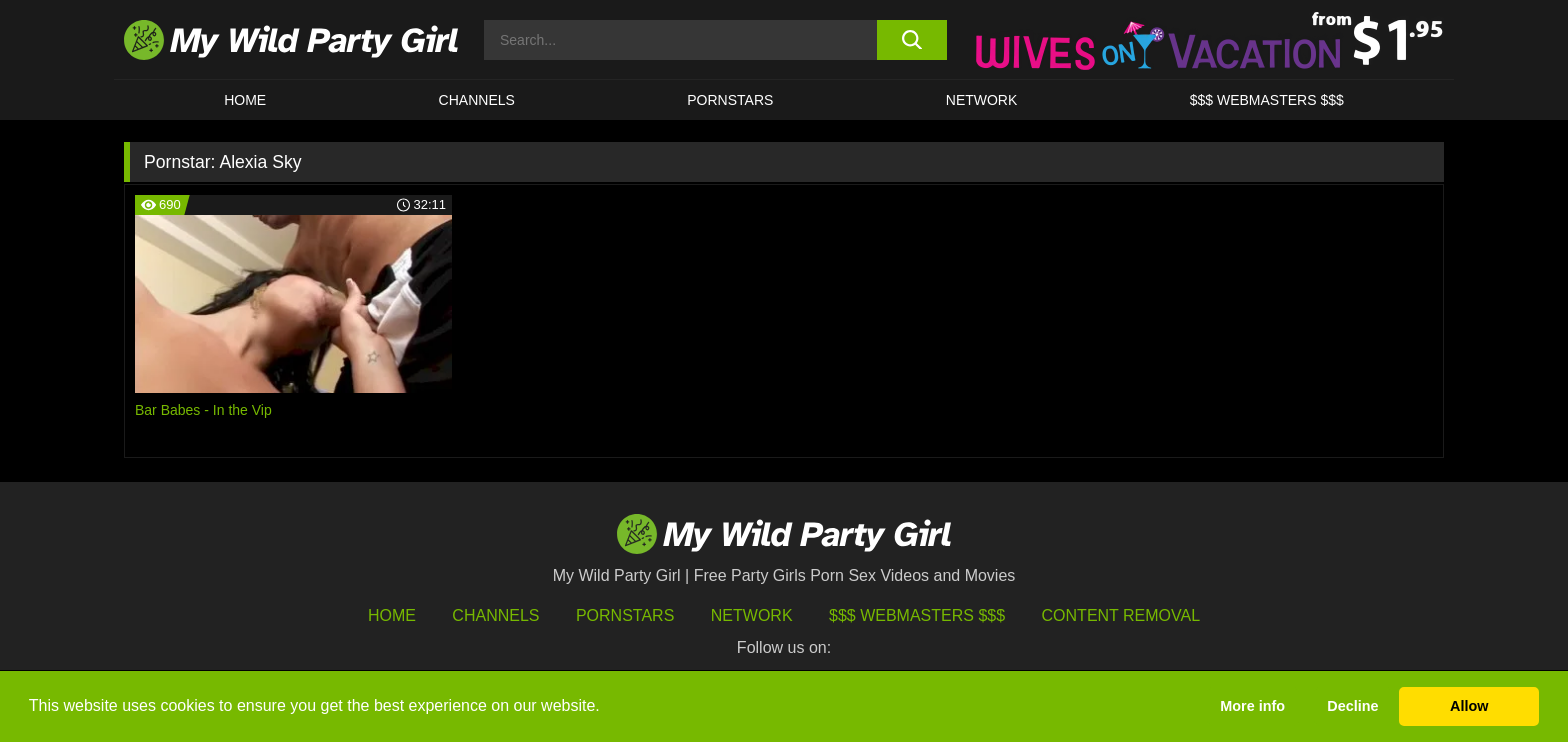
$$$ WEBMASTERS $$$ (1267, 100)
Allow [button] (1469, 706)
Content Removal (1121, 615)
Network (982, 100)
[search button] (911, 40)
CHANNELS (477, 100)
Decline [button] (1352, 706)
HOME (245, 100)
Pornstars (730, 100)
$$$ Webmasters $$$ (917, 615)
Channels (495, 615)
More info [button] (1252, 706)
